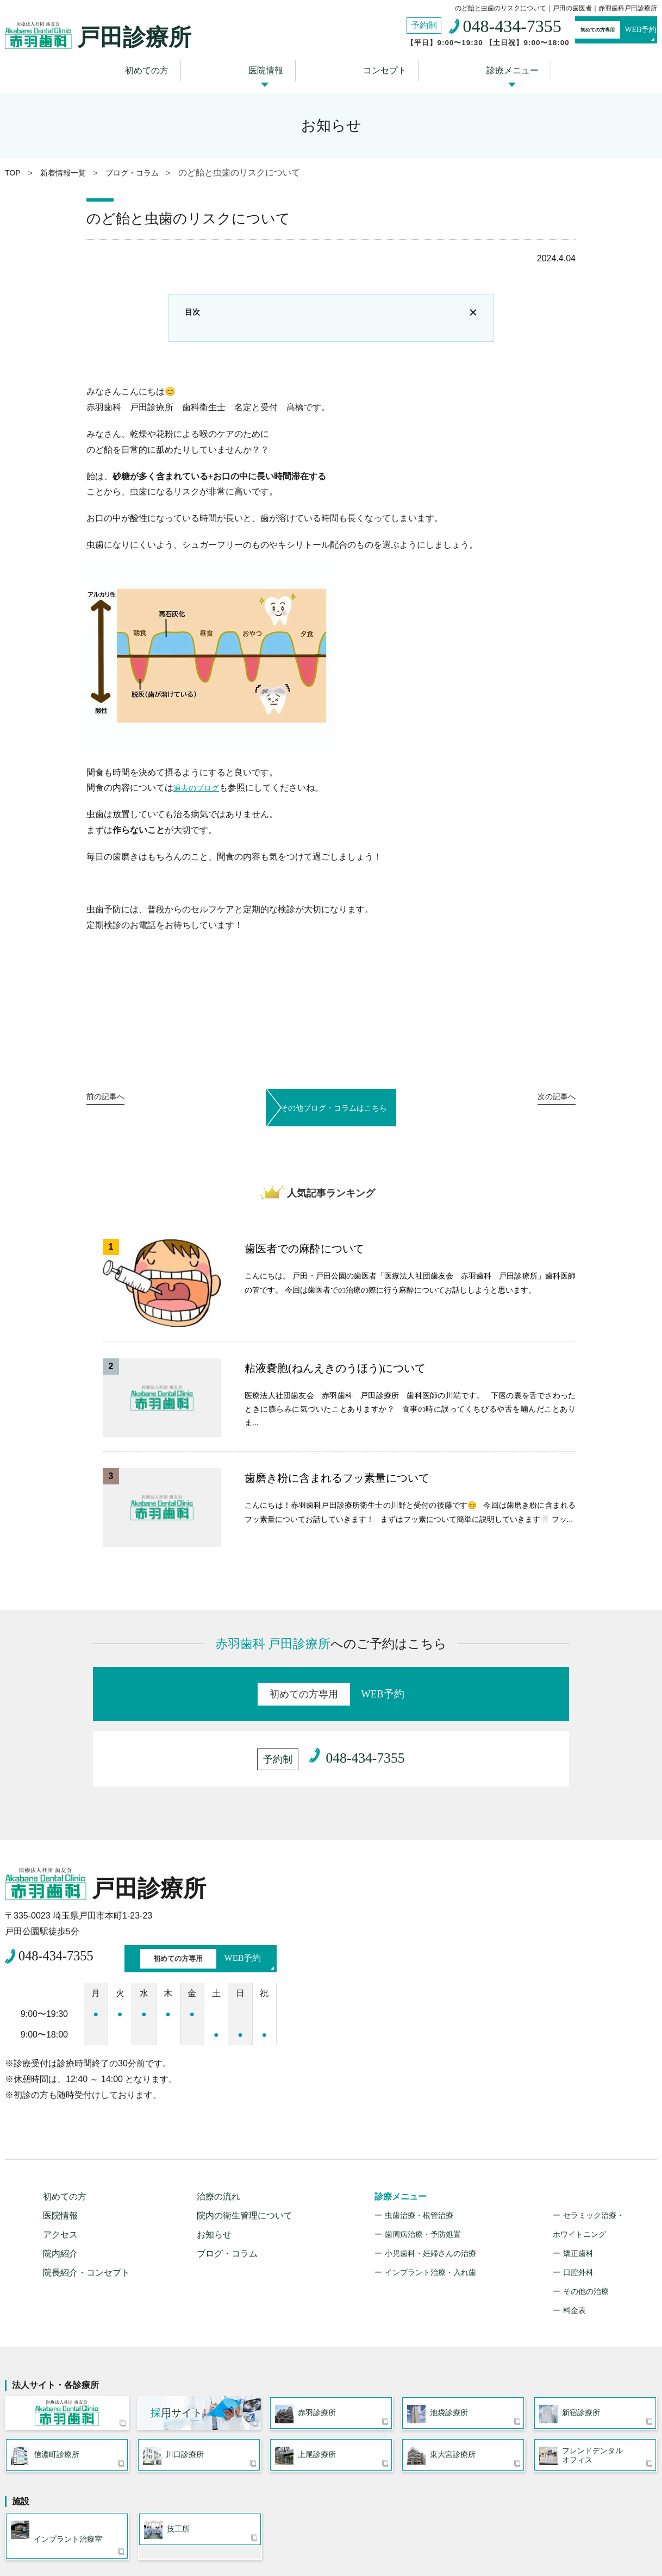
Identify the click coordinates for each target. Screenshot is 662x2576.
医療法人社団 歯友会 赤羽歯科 (67, 2345)
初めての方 (166, 66)
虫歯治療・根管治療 (419, 2144)
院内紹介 (60, 2182)
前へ (111, 1099)
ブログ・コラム (227, 2182)
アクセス (60, 2163)
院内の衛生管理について (244, 2144)
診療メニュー (492, 66)
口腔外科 (578, 2201)
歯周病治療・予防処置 (423, 2163)
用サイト (176, 2345)
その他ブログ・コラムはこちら (331, 1097)
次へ (551, 1099)
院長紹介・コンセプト (86, 2201)
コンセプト (377, 66)
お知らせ (214, 2163)
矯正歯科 (578, 2182)
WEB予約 (595, 31)
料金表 (574, 2239)
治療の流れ (218, 2125)
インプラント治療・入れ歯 (430, 2201)
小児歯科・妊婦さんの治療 (430, 2182)
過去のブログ (199, 782)
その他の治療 (586, 2220)
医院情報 (271, 66)
